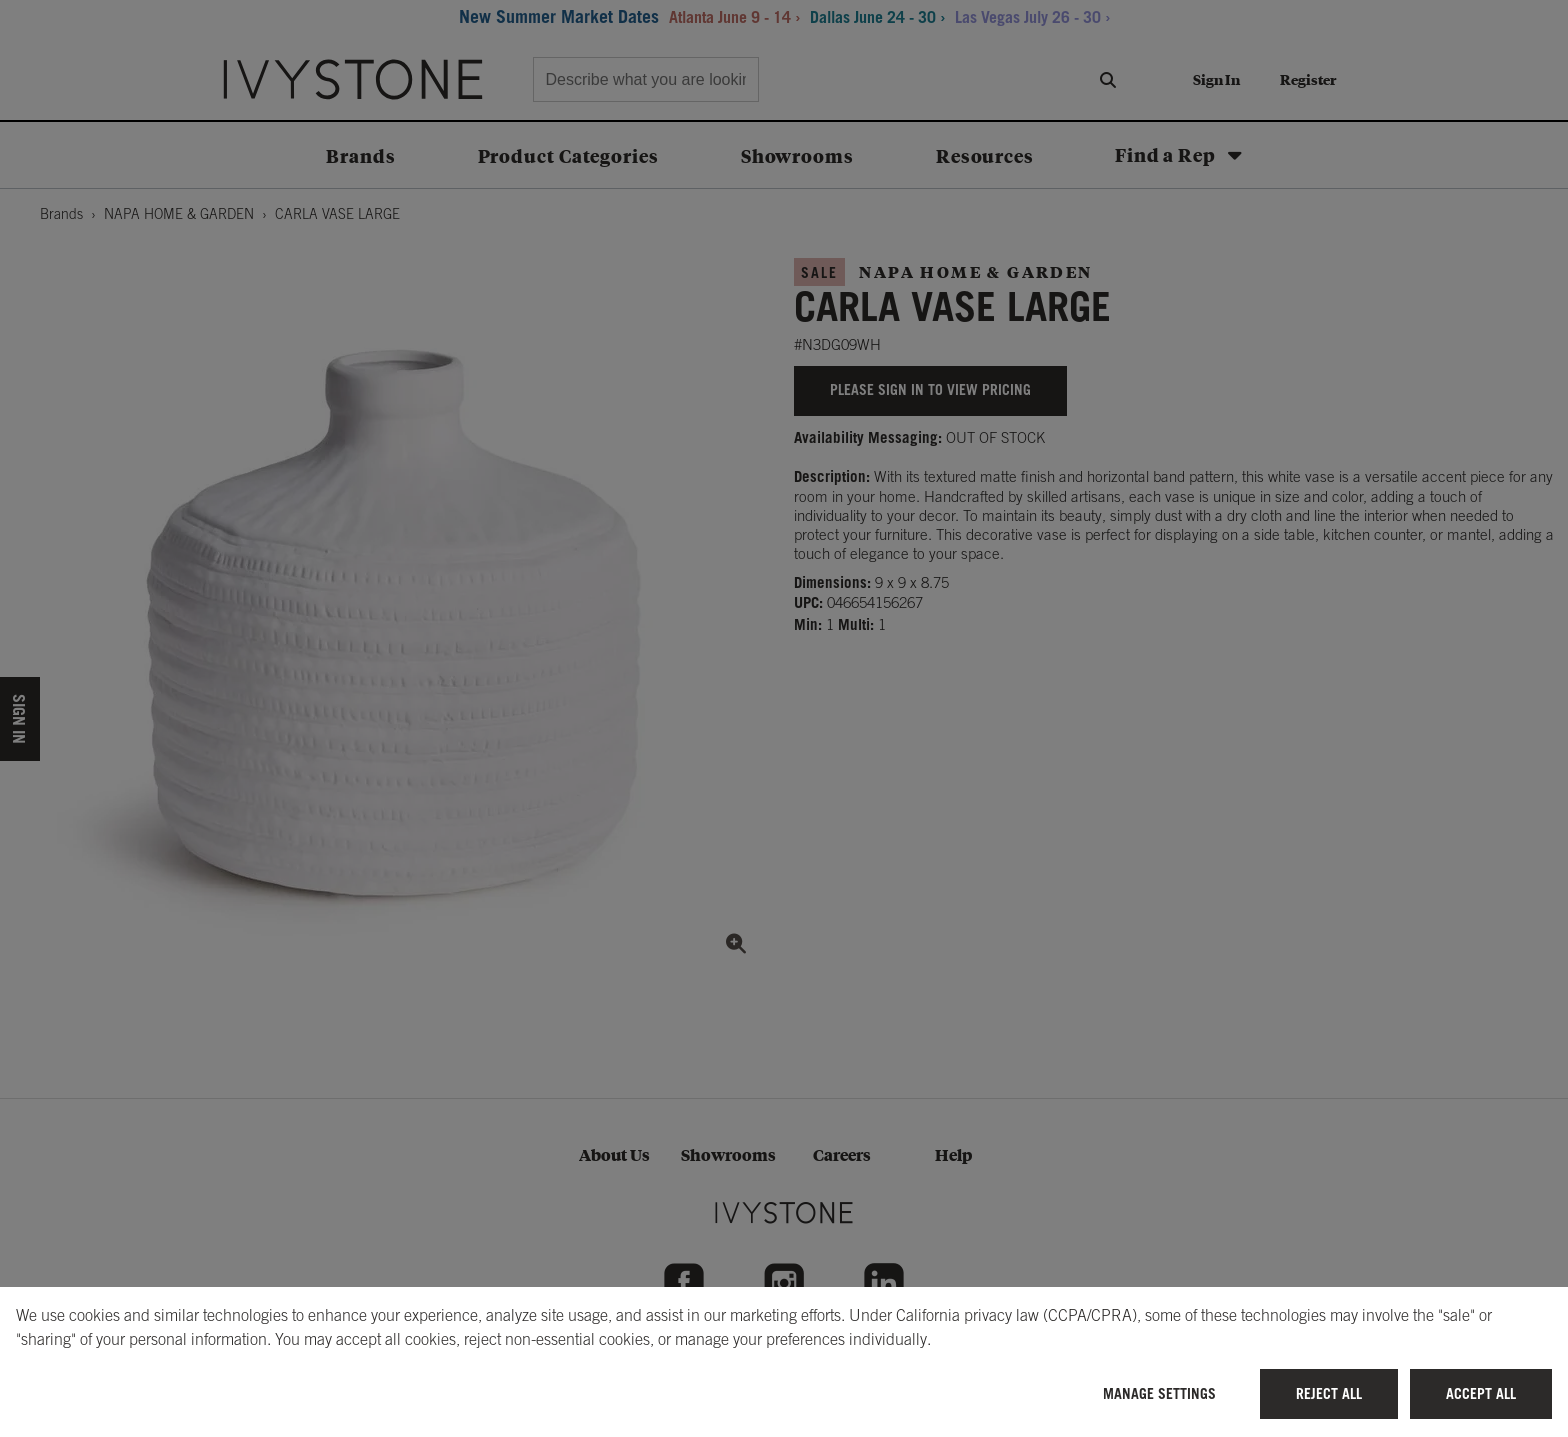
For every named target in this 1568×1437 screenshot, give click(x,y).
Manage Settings (1159, 1393)
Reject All (1329, 1393)
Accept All (1481, 1393)
